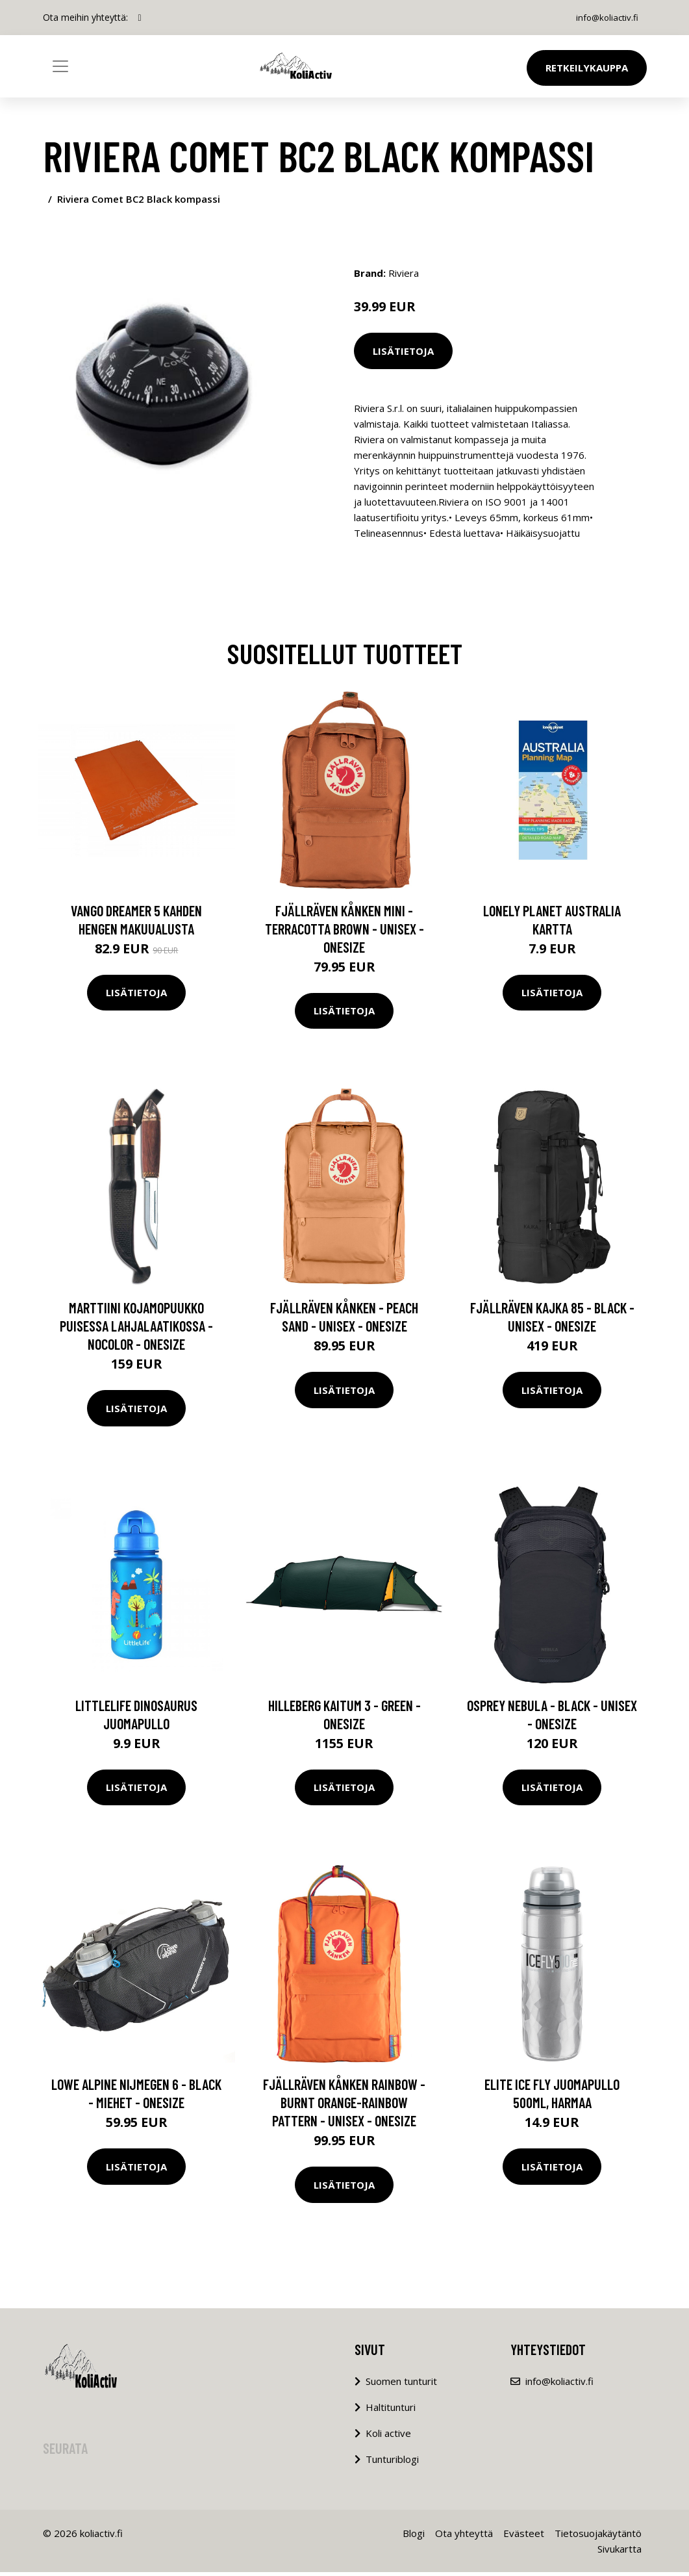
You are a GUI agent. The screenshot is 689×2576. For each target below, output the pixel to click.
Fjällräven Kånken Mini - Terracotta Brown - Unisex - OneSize (344, 932)
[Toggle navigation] (60, 66)
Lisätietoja (403, 350)
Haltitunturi (391, 2410)
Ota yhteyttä (464, 2537)
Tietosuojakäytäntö (598, 2537)
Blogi (414, 2537)
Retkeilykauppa (586, 67)
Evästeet (523, 2537)
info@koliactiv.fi (603, 17)
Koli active (388, 2436)
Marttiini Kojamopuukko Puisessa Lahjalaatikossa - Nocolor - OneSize (136, 1329)
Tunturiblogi (392, 2462)
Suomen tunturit (401, 2384)
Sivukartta (619, 2552)
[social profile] (140, 17)
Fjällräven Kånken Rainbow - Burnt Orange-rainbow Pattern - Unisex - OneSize (344, 2106)
